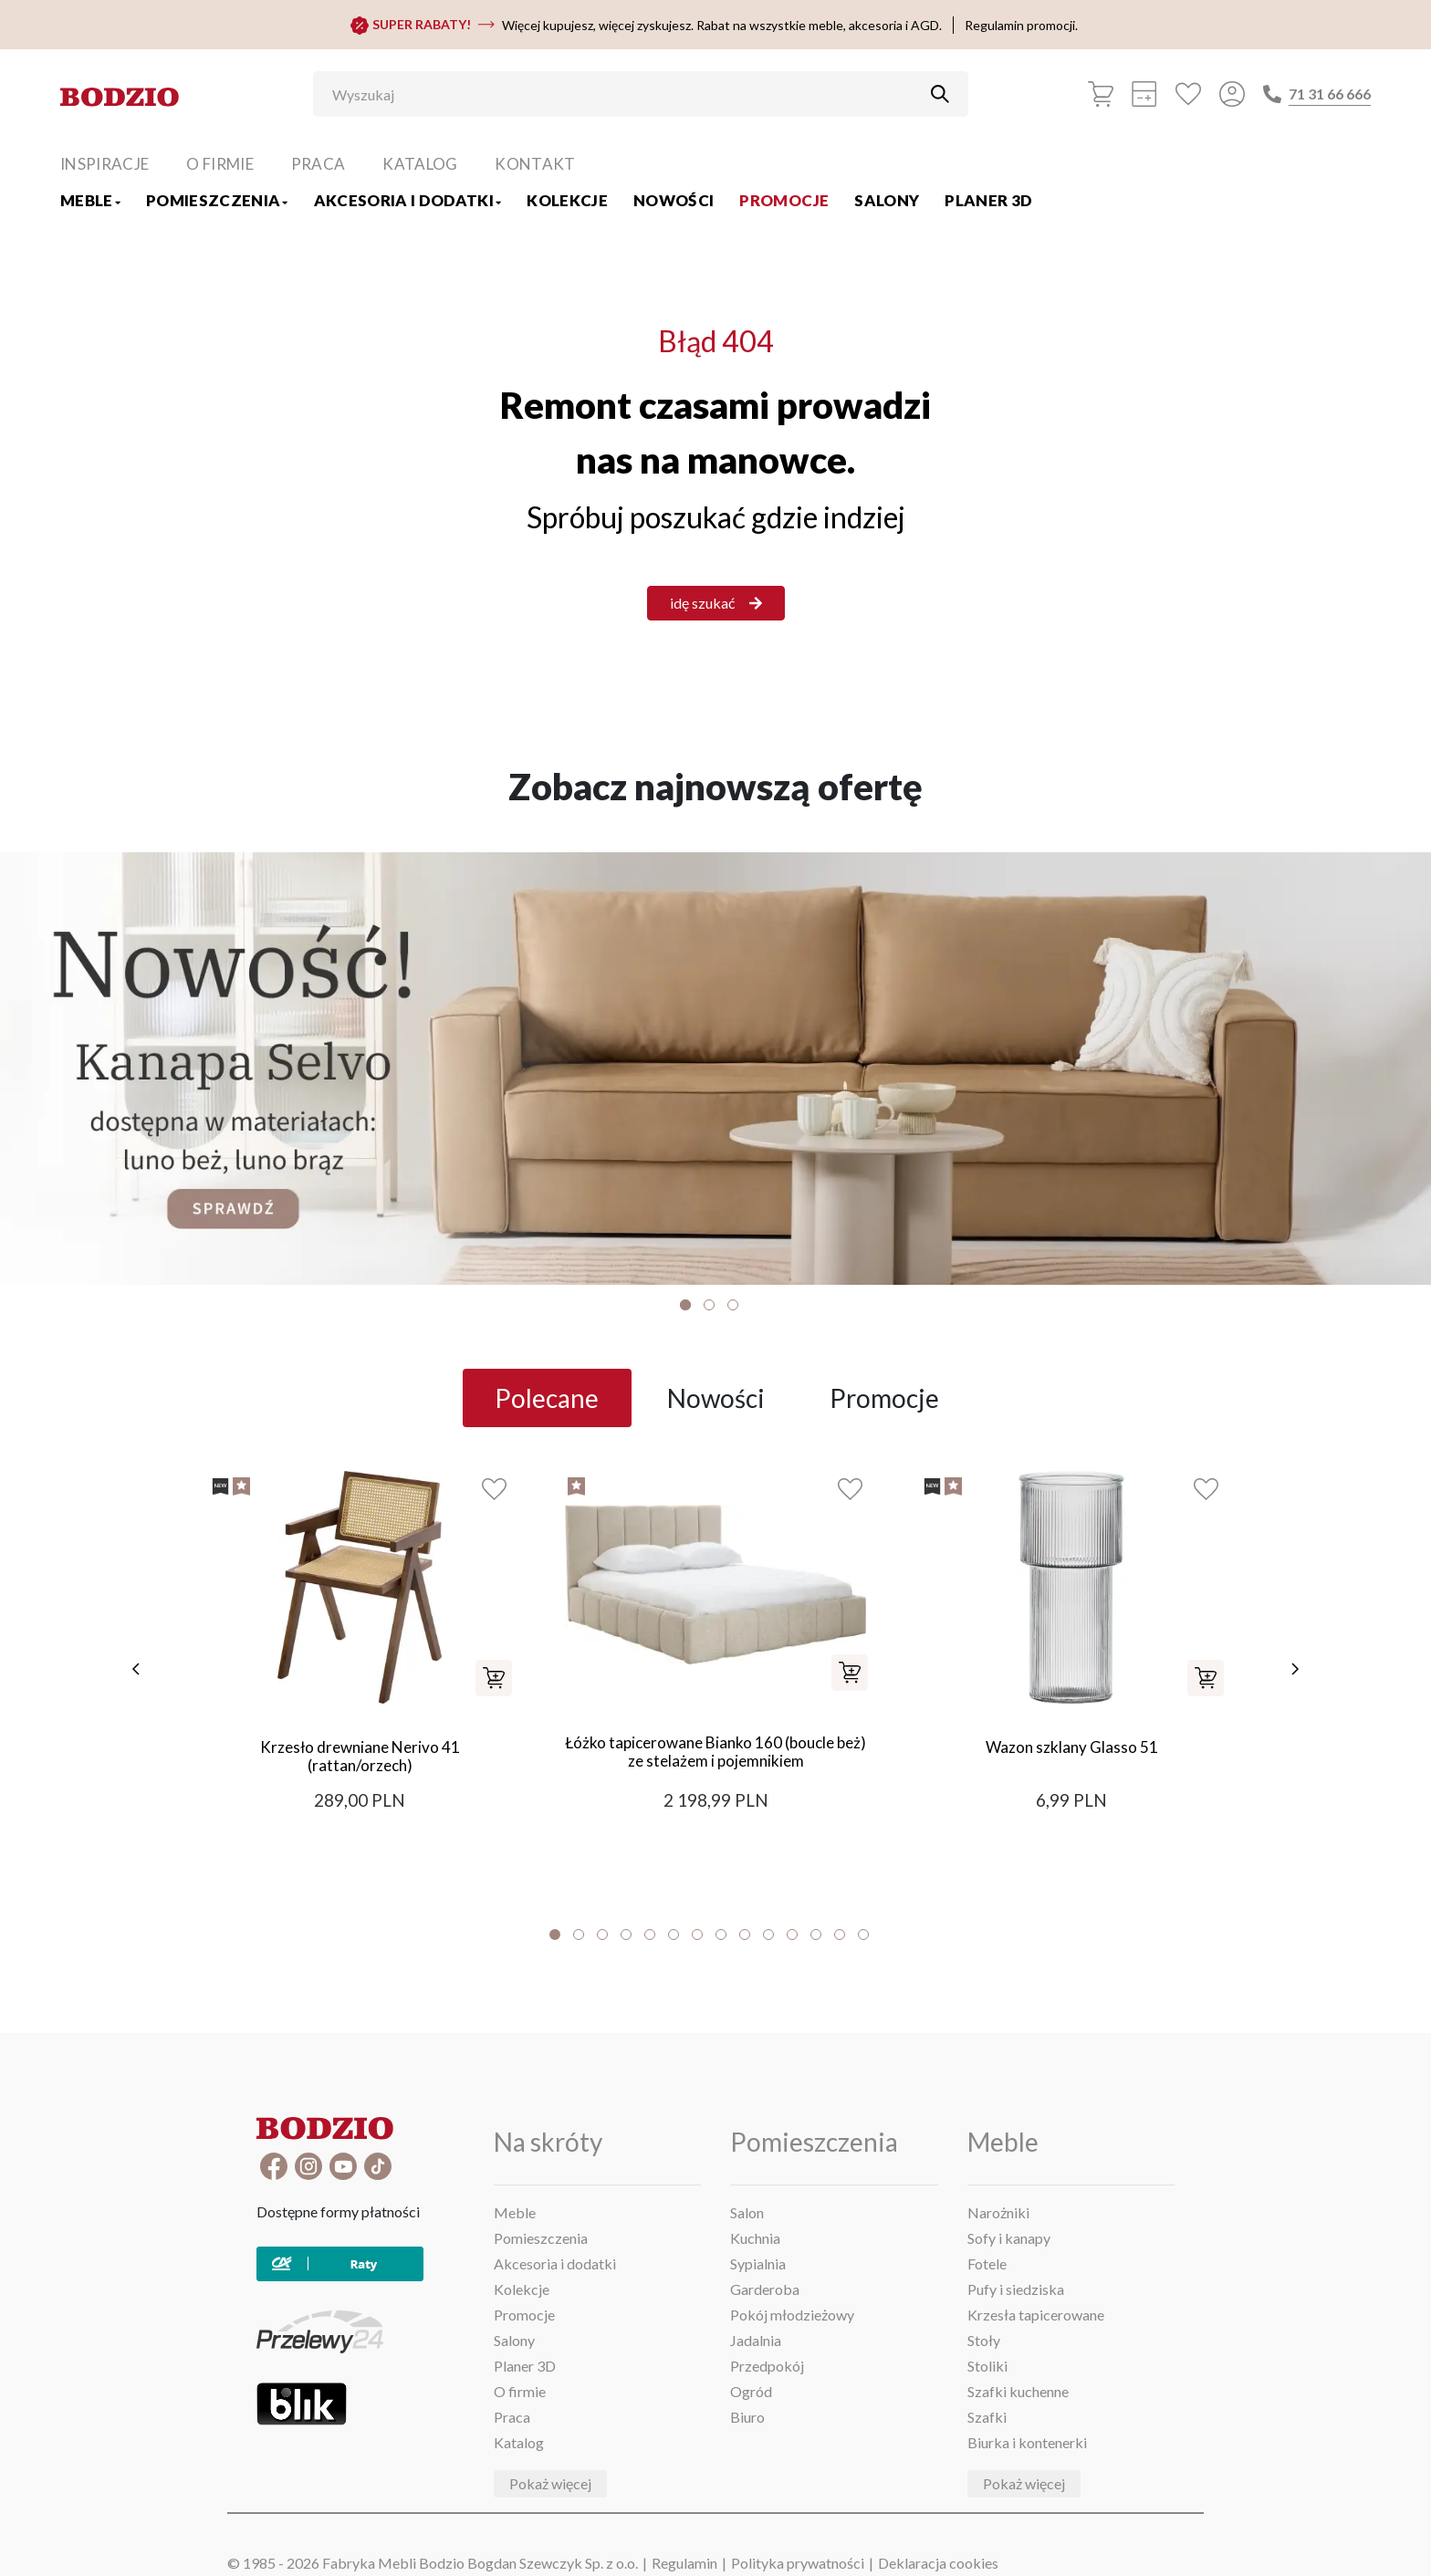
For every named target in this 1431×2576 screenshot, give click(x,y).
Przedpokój (767, 2365)
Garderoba (764, 2289)
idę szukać (716, 602)
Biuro (747, 2416)
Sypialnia (758, 2263)
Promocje (784, 200)
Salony (886, 200)
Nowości (673, 200)
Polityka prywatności (797, 2562)
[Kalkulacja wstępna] (1144, 94)
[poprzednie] (136, 1669)
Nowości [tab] (716, 1397)
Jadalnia (755, 2340)
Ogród (751, 2391)
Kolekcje (567, 200)
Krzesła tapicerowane (1035, 2314)
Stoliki (987, 2365)
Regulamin (684, 2562)
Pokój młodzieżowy (792, 2314)
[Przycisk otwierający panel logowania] (1232, 94)
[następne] (1295, 1669)
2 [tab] (709, 1304)
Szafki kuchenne (1018, 2391)
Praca (318, 163)
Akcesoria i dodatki (408, 200)
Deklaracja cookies (938, 2562)
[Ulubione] (1188, 94)
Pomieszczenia (217, 200)
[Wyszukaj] (627, 94)
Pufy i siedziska (1015, 2289)
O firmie (220, 163)
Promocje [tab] (884, 1397)
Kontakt (535, 163)
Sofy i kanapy (1008, 2238)
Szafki (987, 2416)
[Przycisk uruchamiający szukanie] (940, 94)
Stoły (983, 2340)
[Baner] (715, 1068)
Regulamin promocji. (1021, 25)
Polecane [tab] (547, 1397)
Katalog (419, 163)
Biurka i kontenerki (1027, 2442)
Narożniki (998, 2212)
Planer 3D (988, 200)
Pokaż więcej (550, 2483)
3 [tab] (732, 1304)
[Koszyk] (1100, 94)
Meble (90, 200)
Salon (747, 2212)
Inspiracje (104, 163)
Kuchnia (755, 2238)
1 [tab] (685, 1304)
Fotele (987, 2263)
